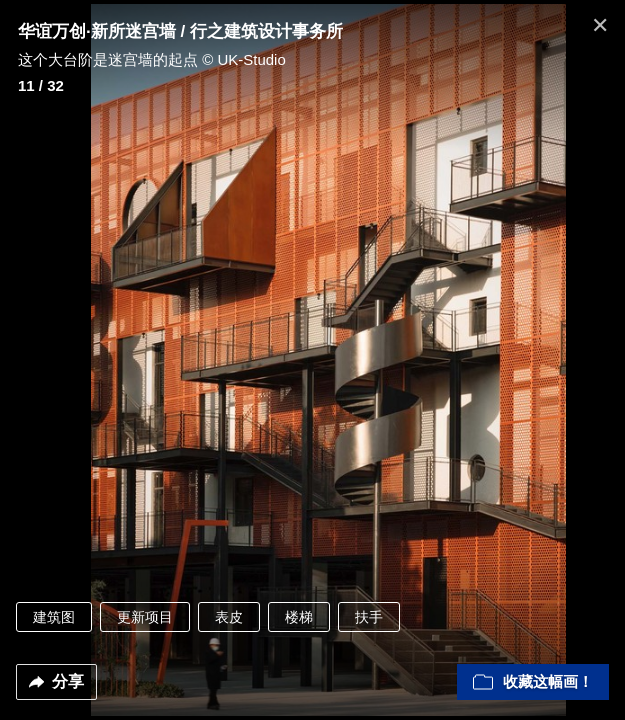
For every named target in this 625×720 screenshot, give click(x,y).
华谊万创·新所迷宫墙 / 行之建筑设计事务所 (180, 31)
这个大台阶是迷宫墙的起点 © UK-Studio (152, 59)
